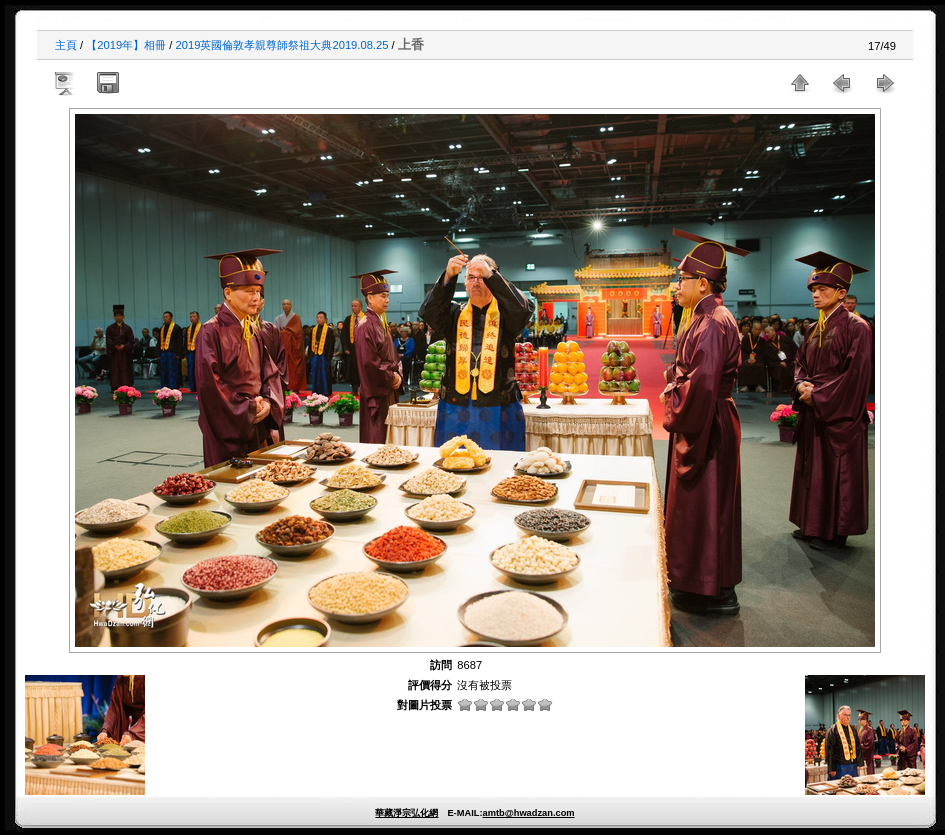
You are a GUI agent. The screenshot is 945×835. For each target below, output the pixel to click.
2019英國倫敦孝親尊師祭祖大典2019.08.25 (282, 45)
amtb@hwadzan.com (528, 813)
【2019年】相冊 (126, 45)
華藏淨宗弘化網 (406, 813)
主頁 (66, 45)
